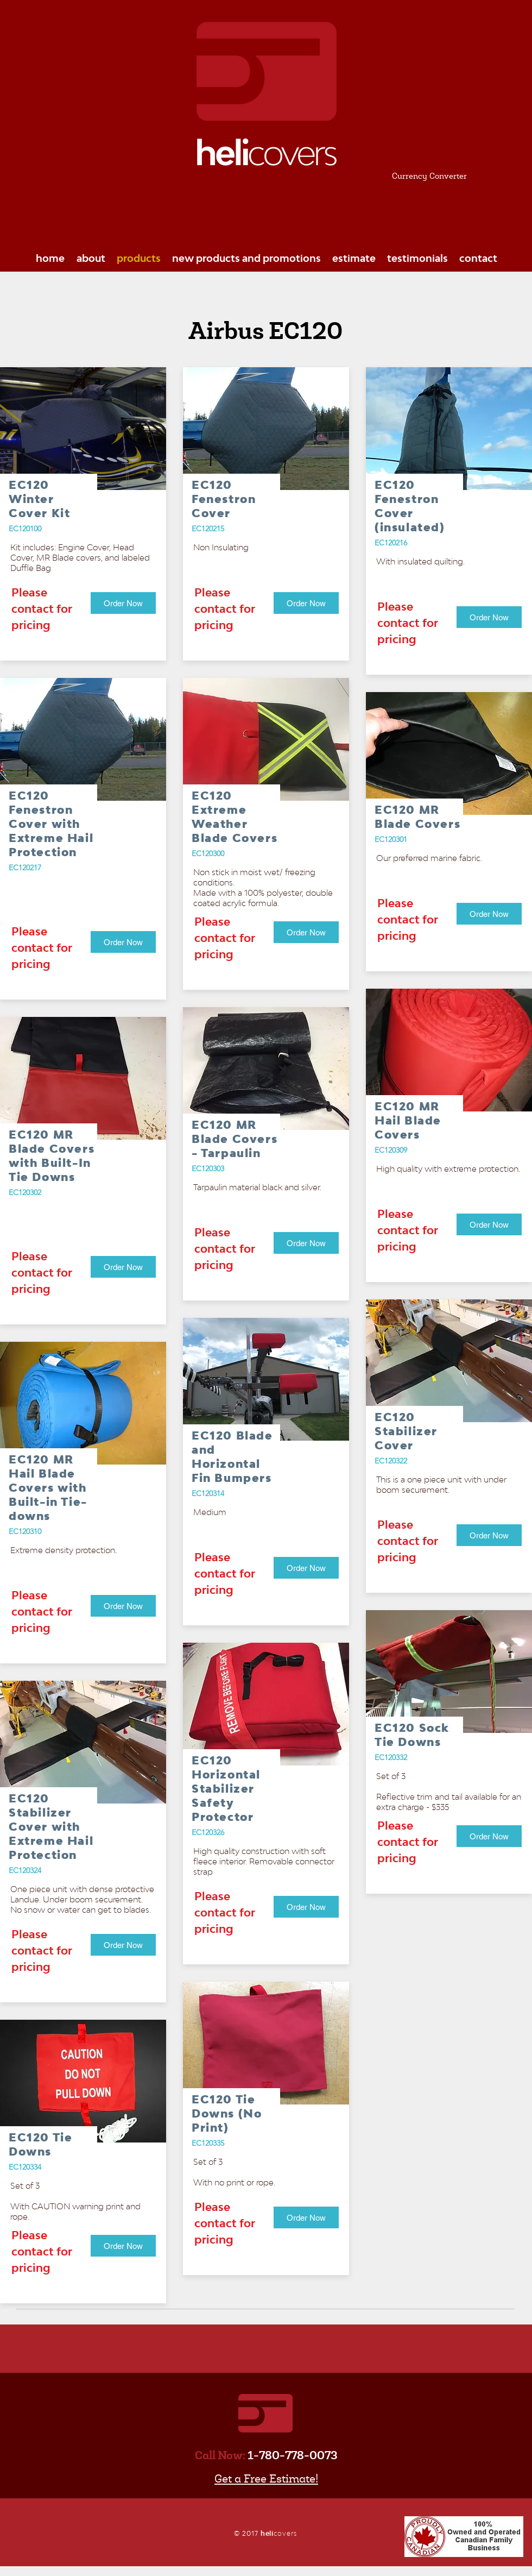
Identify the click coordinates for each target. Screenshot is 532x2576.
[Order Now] (123, 603)
